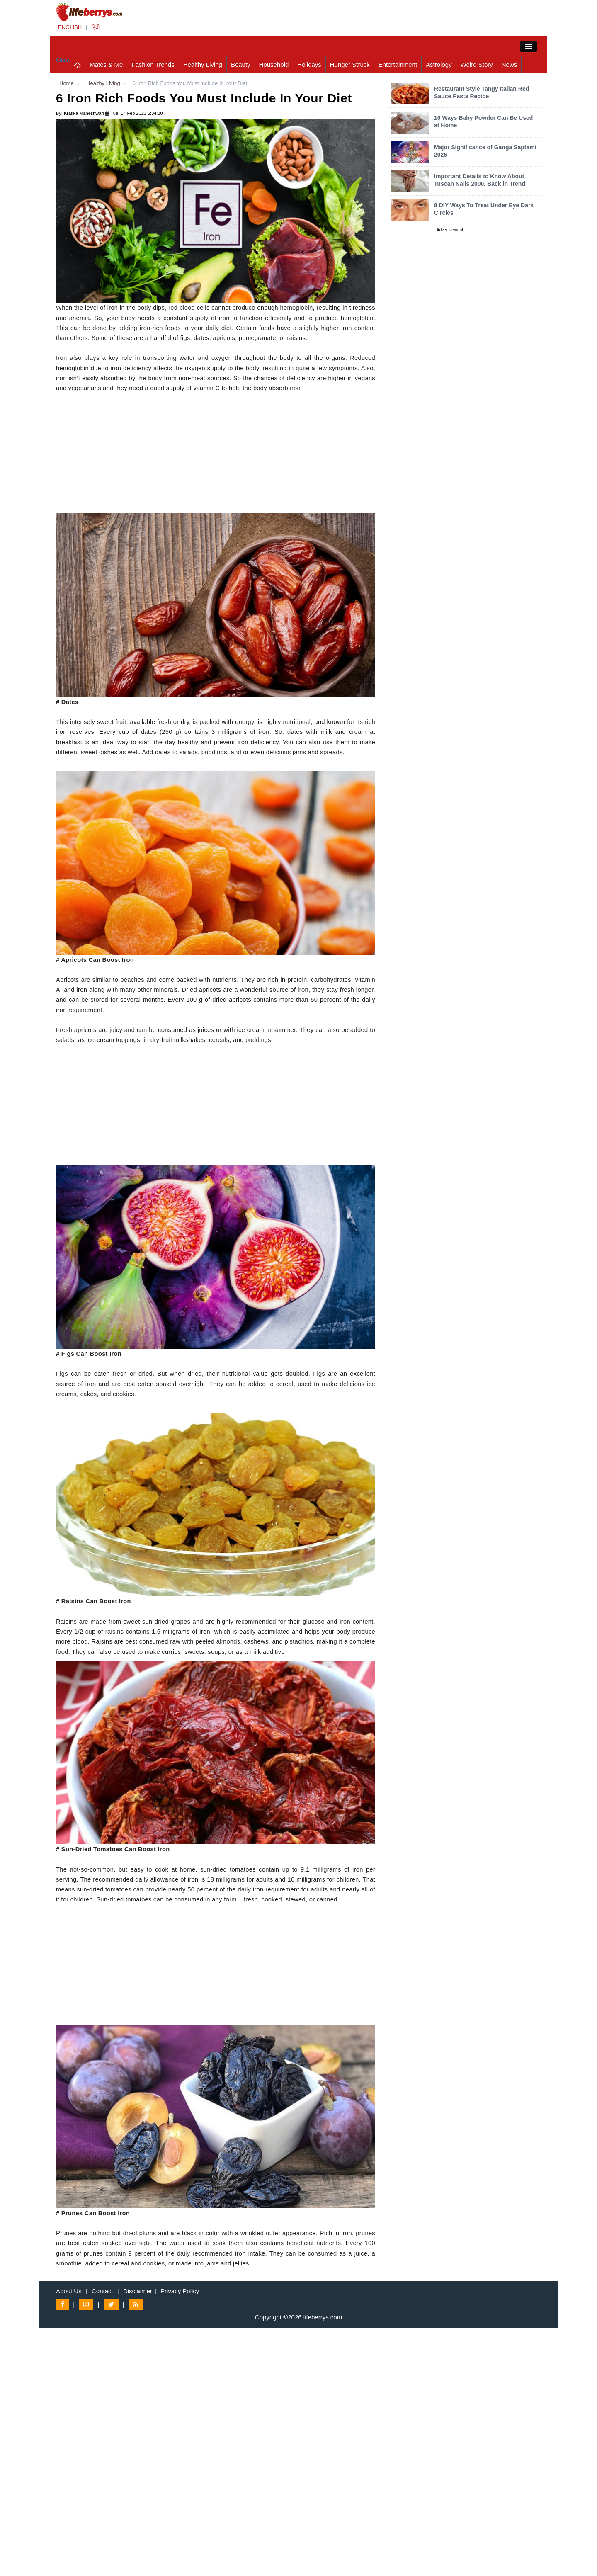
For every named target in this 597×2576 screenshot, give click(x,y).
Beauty (240, 64)
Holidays (309, 64)
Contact (102, 2290)
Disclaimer (137, 2290)
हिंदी (95, 27)
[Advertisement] (215, 455)
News (509, 64)
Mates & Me (106, 64)
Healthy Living (202, 64)
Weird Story (477, 64)
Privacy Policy (179, 2290)
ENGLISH (70, 27)
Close (63, 60)
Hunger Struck (350, 64)
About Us (69, 2290)
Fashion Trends (152, 64)
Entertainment (398, 64)
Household (274, 64)
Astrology (439, 64)
